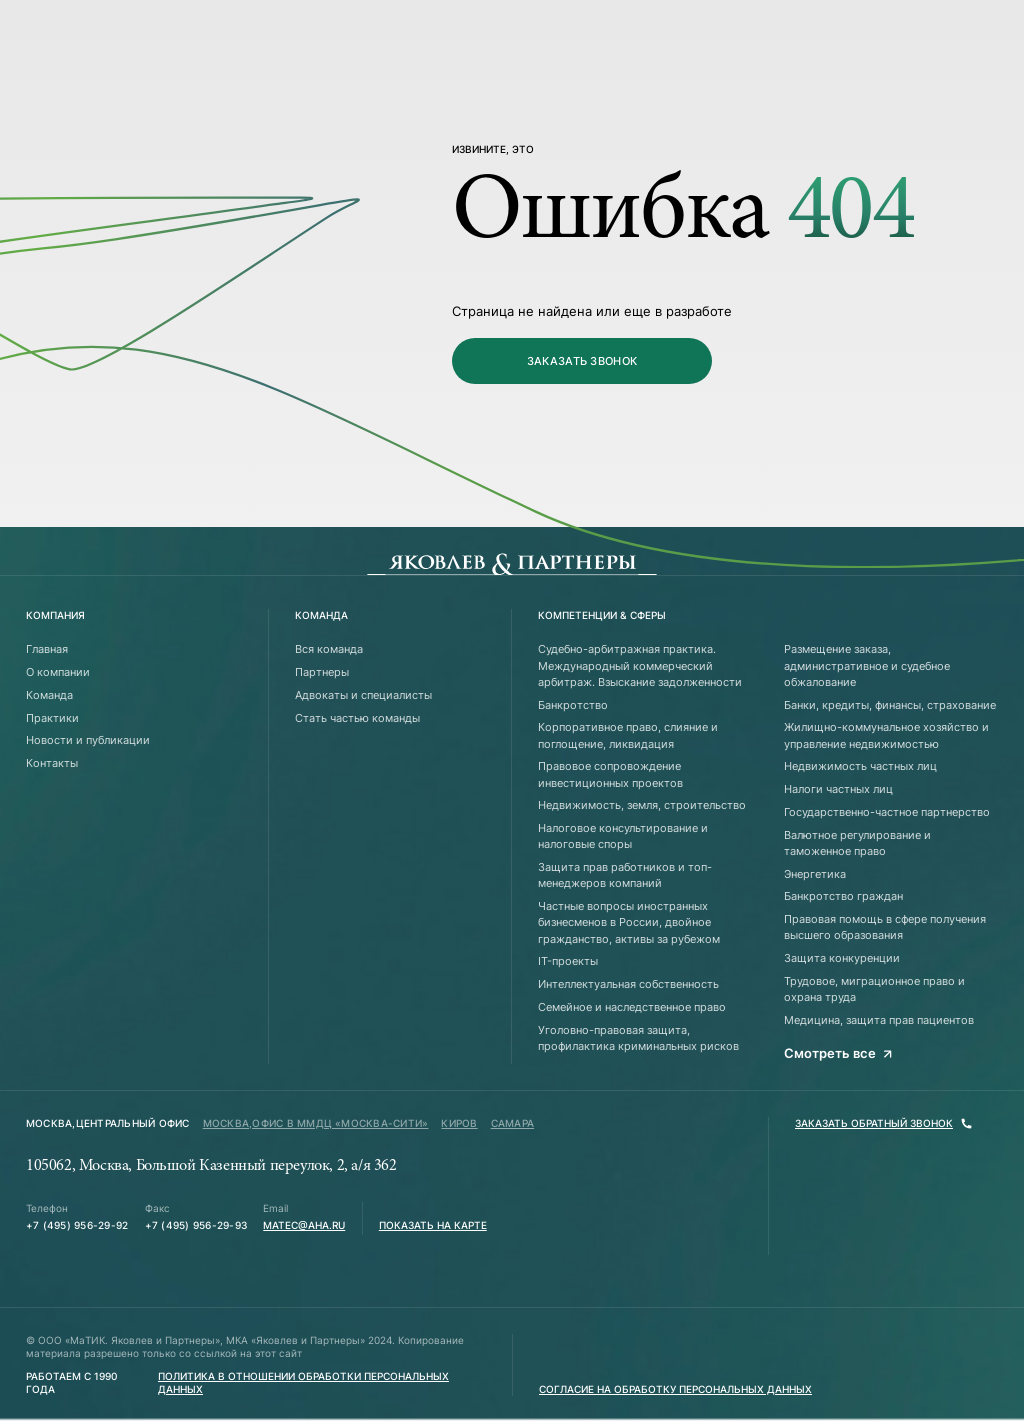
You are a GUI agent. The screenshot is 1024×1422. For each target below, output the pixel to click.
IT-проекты (568, 961)
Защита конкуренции (842, 958)
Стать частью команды (357, 718)
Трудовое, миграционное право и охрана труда (874, 989)
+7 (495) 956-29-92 (77, 1225)
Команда (49, 695)
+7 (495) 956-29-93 (196, 1225)
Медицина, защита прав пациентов (879, 1020)
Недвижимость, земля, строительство (642, 805)
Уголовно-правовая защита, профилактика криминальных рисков (638, 1038)
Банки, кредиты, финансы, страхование (890, 705)
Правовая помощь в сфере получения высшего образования (885, 927)
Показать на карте (433, 1225)
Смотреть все (838, 1053)
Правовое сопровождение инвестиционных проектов (610, 774)
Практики (52, 718)
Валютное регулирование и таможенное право (857, 843)
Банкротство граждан (843, 896)
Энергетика (815, 874)
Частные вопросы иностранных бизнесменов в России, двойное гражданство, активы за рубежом (629, 922)
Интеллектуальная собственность (628, 984)
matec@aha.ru (304, 1225)
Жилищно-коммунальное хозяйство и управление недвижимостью (886, 735)
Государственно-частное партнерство (887, 812)
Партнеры (322, 672)
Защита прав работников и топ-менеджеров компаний (625, 875)
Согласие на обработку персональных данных (675, 1389)
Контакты (52, 763)
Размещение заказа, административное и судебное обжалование (867, 665)
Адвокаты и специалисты (363, 695)
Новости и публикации (88, 740)
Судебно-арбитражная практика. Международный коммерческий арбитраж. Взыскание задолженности (640, 665)
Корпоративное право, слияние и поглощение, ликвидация (628, 735)
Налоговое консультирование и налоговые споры (623, 836)
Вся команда (329, 649)
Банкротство (573, 705)
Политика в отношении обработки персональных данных (303, 1383)
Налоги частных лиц (838, 789)
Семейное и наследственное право (632, 1007)
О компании (58, 672)
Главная (47, 649)
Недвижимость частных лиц (860, 766)
